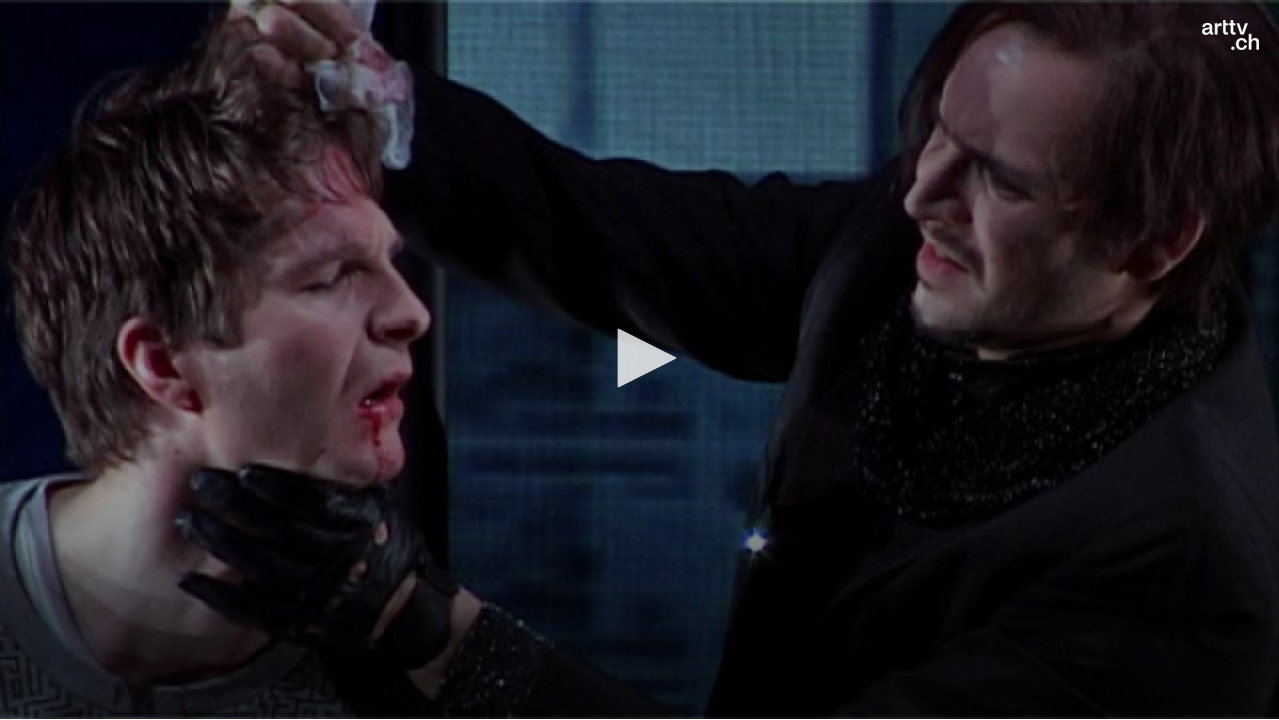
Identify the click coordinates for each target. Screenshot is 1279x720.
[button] (640, 358)
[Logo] (1230, 35)
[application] (639, 359)
